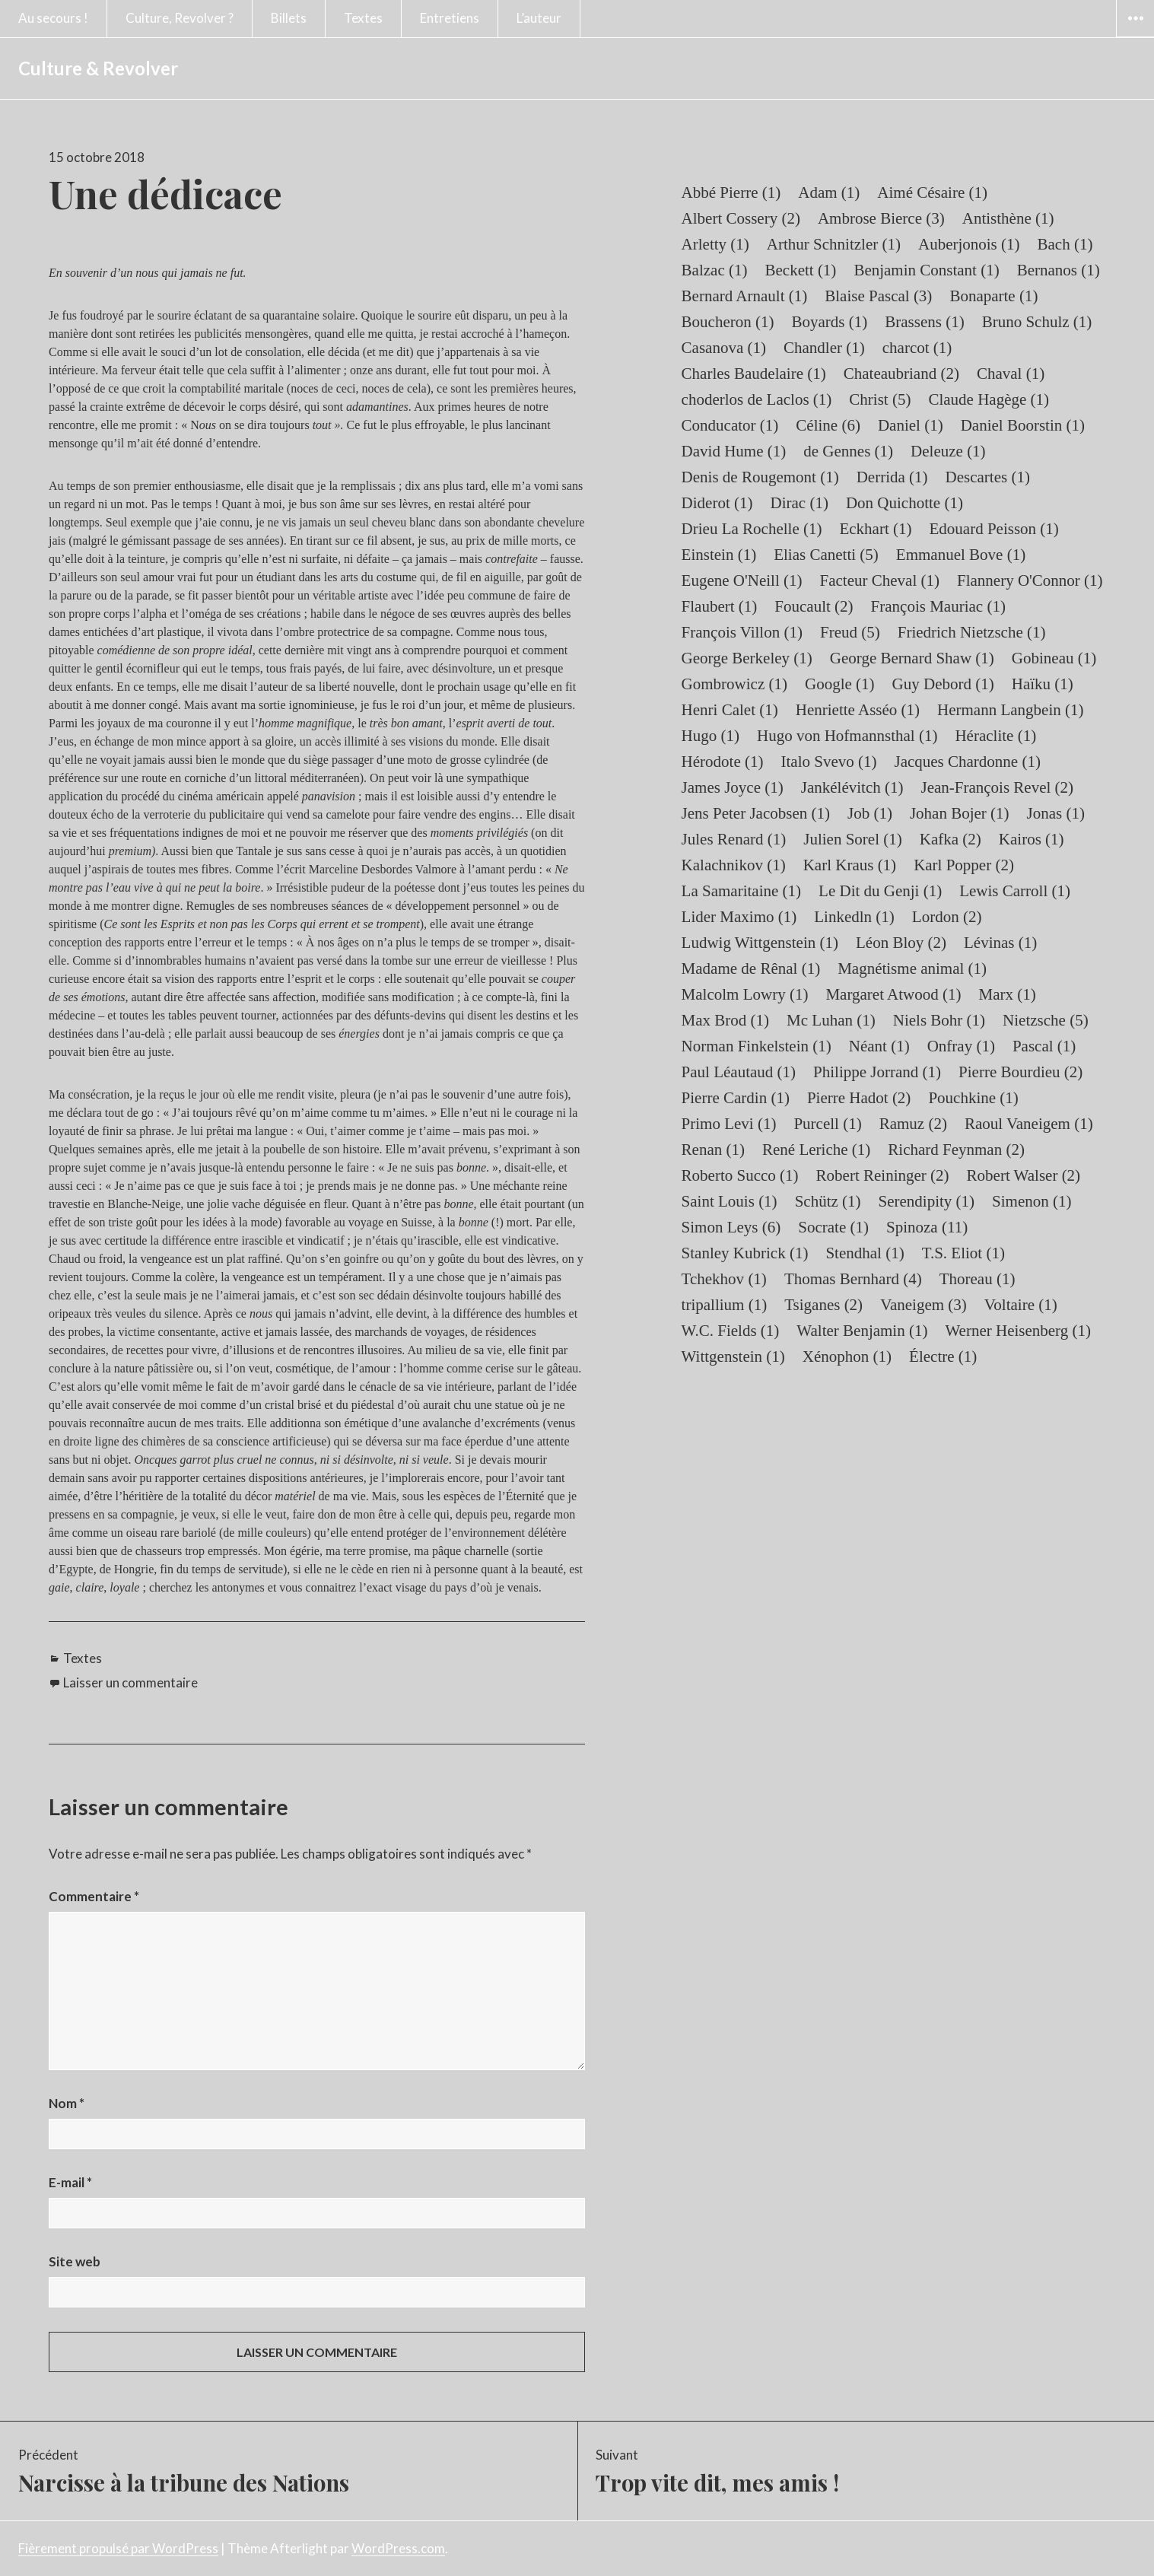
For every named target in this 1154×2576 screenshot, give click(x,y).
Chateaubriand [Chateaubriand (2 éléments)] (901, 373)
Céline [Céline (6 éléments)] (828, 425)
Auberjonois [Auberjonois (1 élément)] (969, 244)
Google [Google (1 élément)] (840, 684)
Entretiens (449, 18)
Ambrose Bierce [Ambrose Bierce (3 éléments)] (881, 218)
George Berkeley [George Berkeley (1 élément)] (747, 658)
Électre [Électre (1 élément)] (943, 1356)
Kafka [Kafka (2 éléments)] (950, 839)
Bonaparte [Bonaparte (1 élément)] (993, 296)
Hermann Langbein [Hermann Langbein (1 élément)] (1010, 710)
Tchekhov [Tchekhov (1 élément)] (724, 1279)
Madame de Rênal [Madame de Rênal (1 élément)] (751, 968)
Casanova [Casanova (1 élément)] (724, 348)
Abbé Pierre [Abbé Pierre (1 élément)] (731, 192)
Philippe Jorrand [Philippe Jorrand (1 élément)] (877, 1072)
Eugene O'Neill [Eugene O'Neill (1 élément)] (742, 580)
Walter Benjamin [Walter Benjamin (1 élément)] (861, 1330)
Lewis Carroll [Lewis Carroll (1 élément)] (1014, 891)
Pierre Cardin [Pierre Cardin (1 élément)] (736, 1098)
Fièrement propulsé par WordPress (118, 2548)
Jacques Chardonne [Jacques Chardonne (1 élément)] (967, 761)
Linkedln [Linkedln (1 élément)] (854, 917)
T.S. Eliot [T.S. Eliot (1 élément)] (963, 1253)
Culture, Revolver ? (180, 18)
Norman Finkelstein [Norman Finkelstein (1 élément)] (756, 1046)
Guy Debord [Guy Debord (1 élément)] (943, 684)
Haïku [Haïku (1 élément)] (1042, 684)
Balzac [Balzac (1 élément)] (715, 270)
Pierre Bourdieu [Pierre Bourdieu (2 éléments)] (1020, 1072)
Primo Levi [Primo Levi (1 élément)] (729, 1124)
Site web (74, 2261)
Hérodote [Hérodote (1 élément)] (723, 761)
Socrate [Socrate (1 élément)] (833, 1227)
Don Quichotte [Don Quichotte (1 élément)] (904, 503)
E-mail (70, 2182)
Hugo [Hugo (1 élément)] (710, 736)
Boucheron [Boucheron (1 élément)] (728, 322)
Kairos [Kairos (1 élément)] (1031, 839)
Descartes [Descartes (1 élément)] (988, 477)
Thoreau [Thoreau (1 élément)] (977, 1279)
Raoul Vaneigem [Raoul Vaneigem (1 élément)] (1029, 1124)
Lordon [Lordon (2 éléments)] (947, 917)
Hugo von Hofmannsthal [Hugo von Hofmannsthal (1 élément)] (847, 736)
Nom (66, 2103)
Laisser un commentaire (130, 1682)
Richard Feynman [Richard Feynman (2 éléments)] (956, 1149)
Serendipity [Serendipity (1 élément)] (927, 1201)
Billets (289, 18)
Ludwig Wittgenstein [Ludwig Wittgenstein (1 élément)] (760, 942)
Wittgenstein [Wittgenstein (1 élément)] (733, 1356)
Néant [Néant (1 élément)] (879, 1046)
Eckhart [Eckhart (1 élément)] (875, 529)
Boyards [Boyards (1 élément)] (830, 322)
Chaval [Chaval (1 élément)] (1010, 373)
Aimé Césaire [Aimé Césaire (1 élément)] (932, 192)
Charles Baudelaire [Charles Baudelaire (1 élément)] (754, 373)
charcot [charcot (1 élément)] (917, 348)
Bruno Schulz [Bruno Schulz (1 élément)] (1037, 322)
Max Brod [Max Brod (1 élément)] (726, 1020)
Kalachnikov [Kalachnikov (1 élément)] (734, 865)
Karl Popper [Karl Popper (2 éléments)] (964, 865)
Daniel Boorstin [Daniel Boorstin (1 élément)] (1023, 425)
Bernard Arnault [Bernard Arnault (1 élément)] (745, 296)
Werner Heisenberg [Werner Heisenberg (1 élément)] (1018, 1330)
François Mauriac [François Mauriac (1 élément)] (938, 606)
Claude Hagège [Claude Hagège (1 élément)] (988, 399)
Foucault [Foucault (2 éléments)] (813, 606)
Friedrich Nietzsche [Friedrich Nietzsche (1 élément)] (972, 632)
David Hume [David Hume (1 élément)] (734, 451)
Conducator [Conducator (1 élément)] (730, 425)
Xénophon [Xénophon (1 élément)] (847, 1356)
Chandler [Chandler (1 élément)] (824, 348)
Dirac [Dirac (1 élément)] (799, 503)
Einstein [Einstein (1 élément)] (719, 554)
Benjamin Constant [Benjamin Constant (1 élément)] (926, 270)
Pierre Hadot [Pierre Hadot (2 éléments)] (859, 1098)
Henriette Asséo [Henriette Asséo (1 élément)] (858, 710)
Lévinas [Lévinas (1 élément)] (1000, 942)
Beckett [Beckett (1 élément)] (800, 270)
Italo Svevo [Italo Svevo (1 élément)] (829, 761)
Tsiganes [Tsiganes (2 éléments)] (823, 1305)
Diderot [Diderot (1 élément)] (717, 503)
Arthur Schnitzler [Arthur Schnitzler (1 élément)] (834, 244)
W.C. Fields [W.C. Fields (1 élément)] (731, 1330)
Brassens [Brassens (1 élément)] (924, 322)
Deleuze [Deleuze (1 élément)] (948, 451)
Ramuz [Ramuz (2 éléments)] (913, 1124)
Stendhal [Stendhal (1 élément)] (864, 1253)
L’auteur (539, 18)
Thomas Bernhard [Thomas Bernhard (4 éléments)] (853, 1279)
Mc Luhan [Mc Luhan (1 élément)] (831, 1020)
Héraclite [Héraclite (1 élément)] (995, 736)
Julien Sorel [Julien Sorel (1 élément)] (852, 839)
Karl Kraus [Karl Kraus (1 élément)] (849, 865)
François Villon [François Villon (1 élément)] (742, 632)
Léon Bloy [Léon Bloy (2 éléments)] (901, 942)
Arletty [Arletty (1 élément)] (715, 244)
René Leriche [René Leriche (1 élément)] (816, 1149)
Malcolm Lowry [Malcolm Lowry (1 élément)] (745, 994)
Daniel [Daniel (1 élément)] (910, 425)
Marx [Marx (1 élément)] (1007, 994)
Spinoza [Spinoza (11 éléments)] (927, 1227)
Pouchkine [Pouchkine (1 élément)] (973, 1098)
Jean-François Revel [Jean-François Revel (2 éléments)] (996, 787)
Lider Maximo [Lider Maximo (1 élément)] (739, 917)
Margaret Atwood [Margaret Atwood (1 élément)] (893, 994)
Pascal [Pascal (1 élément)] (1044, 1046)
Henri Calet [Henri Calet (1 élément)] (730, 710)
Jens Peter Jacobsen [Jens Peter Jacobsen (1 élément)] (756, 813)
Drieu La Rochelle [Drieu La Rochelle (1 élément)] (752, 529)
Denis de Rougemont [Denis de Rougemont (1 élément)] (760, 477)
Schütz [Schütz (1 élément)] (828, 1201)
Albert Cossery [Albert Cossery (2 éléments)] (741, 218)
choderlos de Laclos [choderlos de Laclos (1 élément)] (757, 399)
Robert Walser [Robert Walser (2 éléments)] (1024, 1175)
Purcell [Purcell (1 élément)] (827, 1124)
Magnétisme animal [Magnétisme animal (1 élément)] (912, 968)
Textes (363, 18)
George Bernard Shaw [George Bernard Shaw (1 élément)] (912, 658)
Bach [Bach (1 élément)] (1065, 244)
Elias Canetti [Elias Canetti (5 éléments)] (826, 554)
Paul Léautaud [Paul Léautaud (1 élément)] (739, 1072)
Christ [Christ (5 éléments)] (880, 399)
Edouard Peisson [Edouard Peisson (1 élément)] (994, 529)
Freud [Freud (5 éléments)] (850, 632)
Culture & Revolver (98, 68)
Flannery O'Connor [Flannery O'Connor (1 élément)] (1030, 580)
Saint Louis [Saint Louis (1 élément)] (729, 1201)
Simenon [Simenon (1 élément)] (1031, 1201)
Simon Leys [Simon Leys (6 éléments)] (731, 1227)
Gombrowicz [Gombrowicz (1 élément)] (734, 684)
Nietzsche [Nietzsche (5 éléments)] (1046, 1020)
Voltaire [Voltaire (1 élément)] (1020, 1305)
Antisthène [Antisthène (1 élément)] (1008, 218)
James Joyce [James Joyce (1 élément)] (733, 787)
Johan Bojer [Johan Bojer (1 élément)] (959, 813)
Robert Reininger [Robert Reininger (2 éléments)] (882, 1175)
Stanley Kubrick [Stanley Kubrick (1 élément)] (745, 1253)
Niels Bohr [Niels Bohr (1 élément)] (939, 1020)
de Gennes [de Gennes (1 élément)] (848, 451)
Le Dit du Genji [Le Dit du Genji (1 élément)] (880, 891)
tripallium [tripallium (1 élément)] (725, 1305)
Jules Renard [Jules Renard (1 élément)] (734, 839)
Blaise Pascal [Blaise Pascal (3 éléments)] (878, 296)
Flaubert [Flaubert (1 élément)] (720, 606)
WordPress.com (398, 2548)
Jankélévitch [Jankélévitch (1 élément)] (852, 787)
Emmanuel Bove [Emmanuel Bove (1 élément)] (960, 554)
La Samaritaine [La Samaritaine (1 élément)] (741, 891)
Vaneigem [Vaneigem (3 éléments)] (923, 1305)
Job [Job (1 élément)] (869, 813)
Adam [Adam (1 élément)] (829, 192)
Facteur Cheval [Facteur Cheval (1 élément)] (879, 580)
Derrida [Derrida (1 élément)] (892, 477)
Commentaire (94, 1896)
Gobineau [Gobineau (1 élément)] (1054, 658)
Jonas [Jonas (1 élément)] (1056, 813)
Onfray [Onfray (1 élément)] (961, 1046)
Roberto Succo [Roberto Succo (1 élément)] (740, 1175)
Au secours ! (53, 18)
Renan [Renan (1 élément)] (713, 1149)
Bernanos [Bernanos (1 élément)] (1058, 270)
